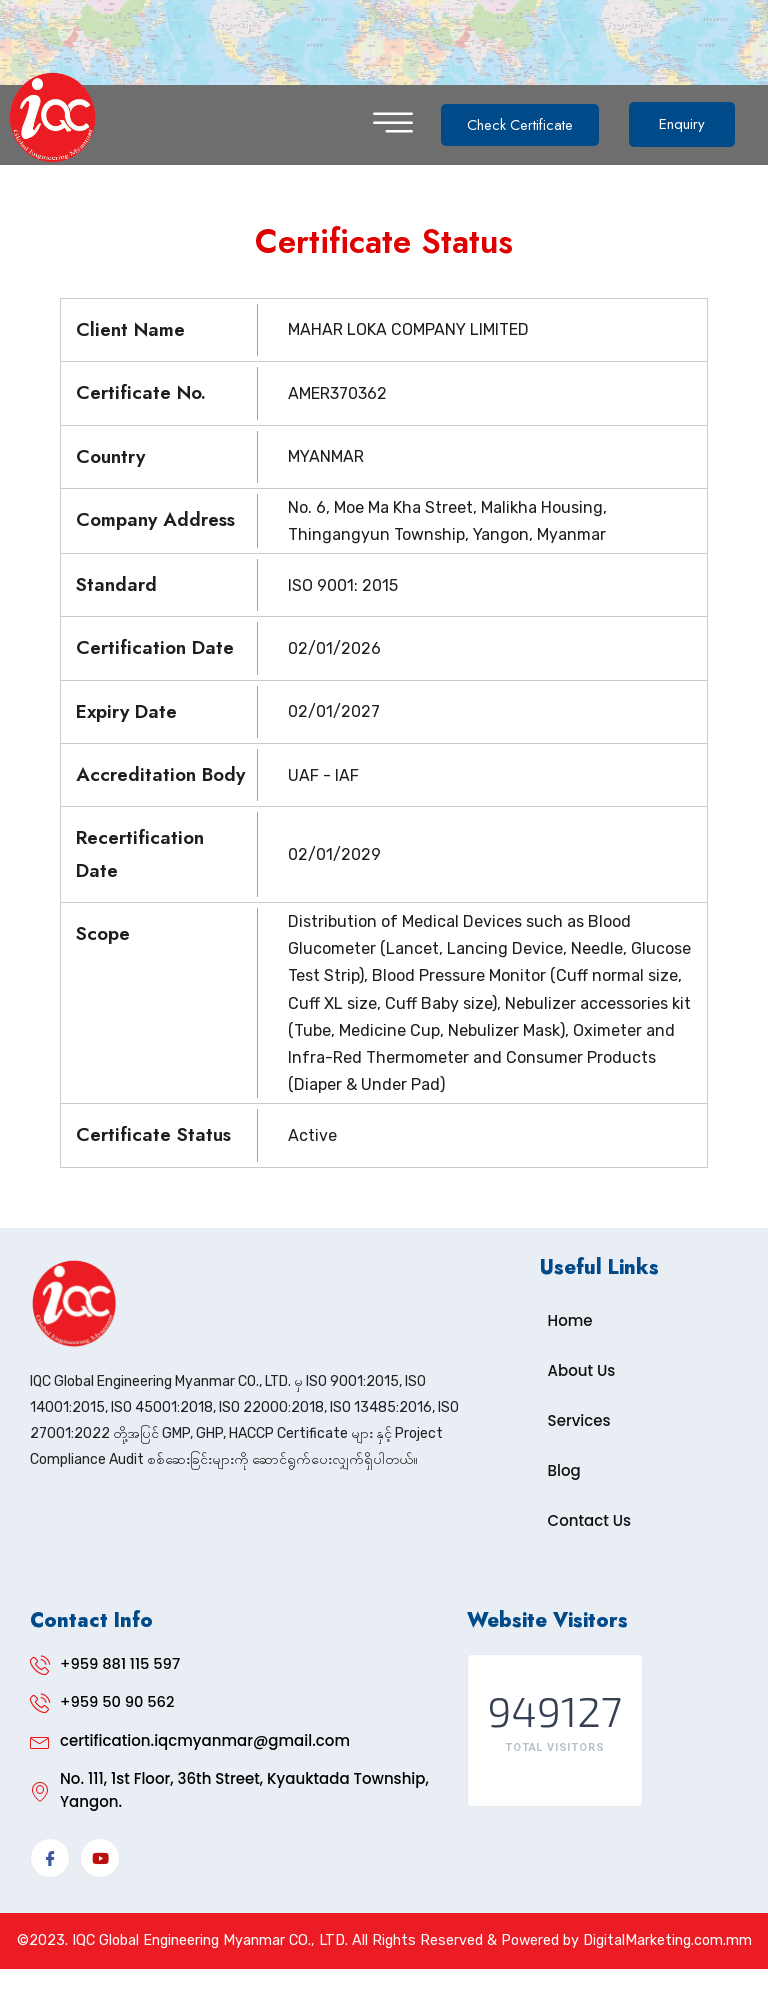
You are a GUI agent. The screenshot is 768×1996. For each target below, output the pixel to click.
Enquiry (691, 124)
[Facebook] (50, 1859)
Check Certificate (524, 124)
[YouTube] (100, 1859)
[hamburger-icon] (393, 125)
